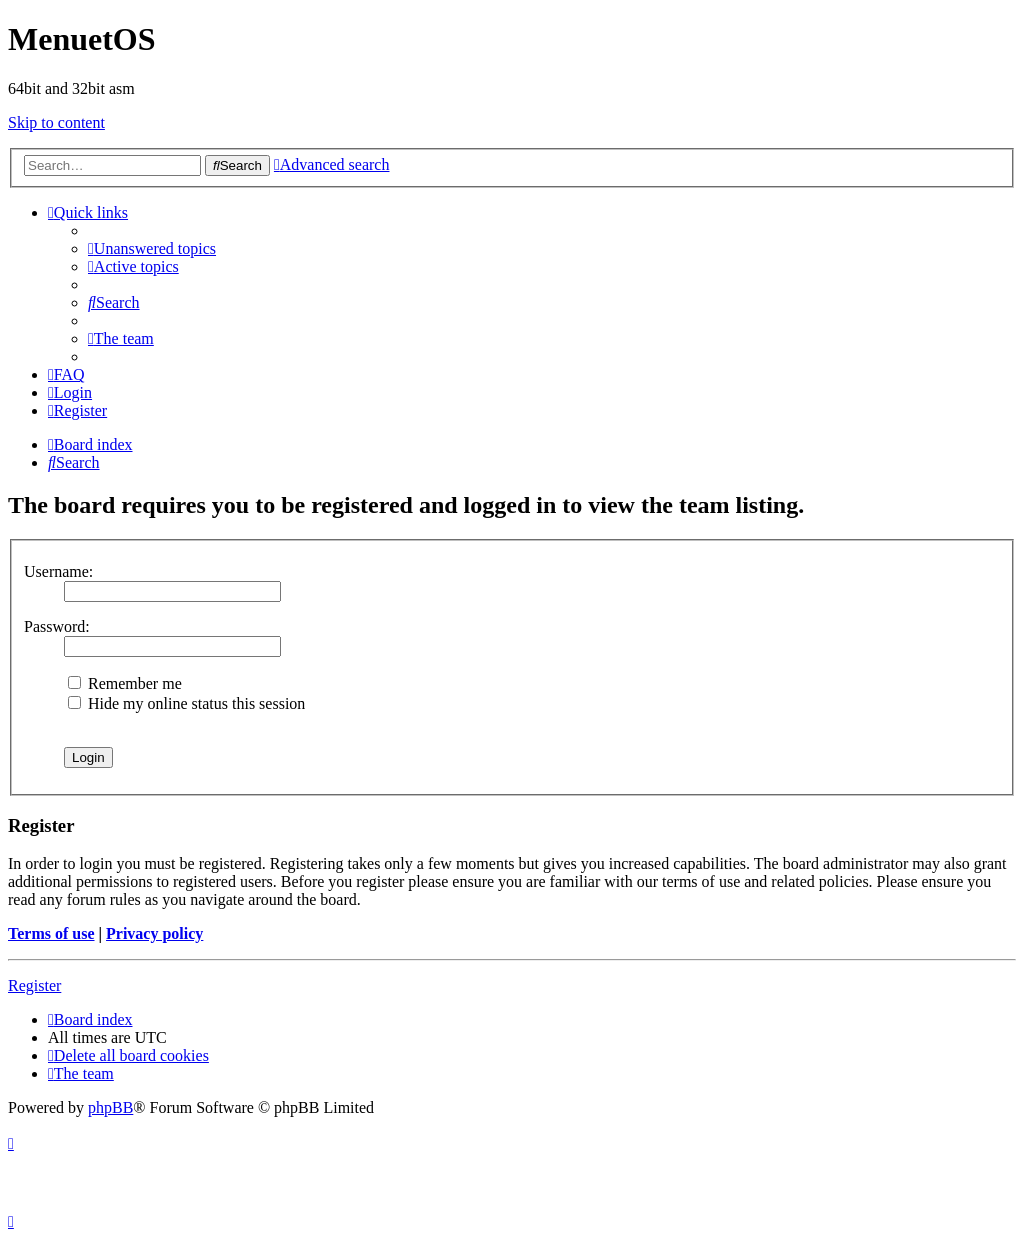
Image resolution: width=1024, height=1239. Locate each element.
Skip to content (56, 122)
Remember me (125, 683)
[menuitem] (152, 248)
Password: (57, 626)
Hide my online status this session (186, 703)
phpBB (110, 1107)
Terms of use (51, 933)
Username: (58, 571)
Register (34, 985)
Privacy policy (154, 933)
